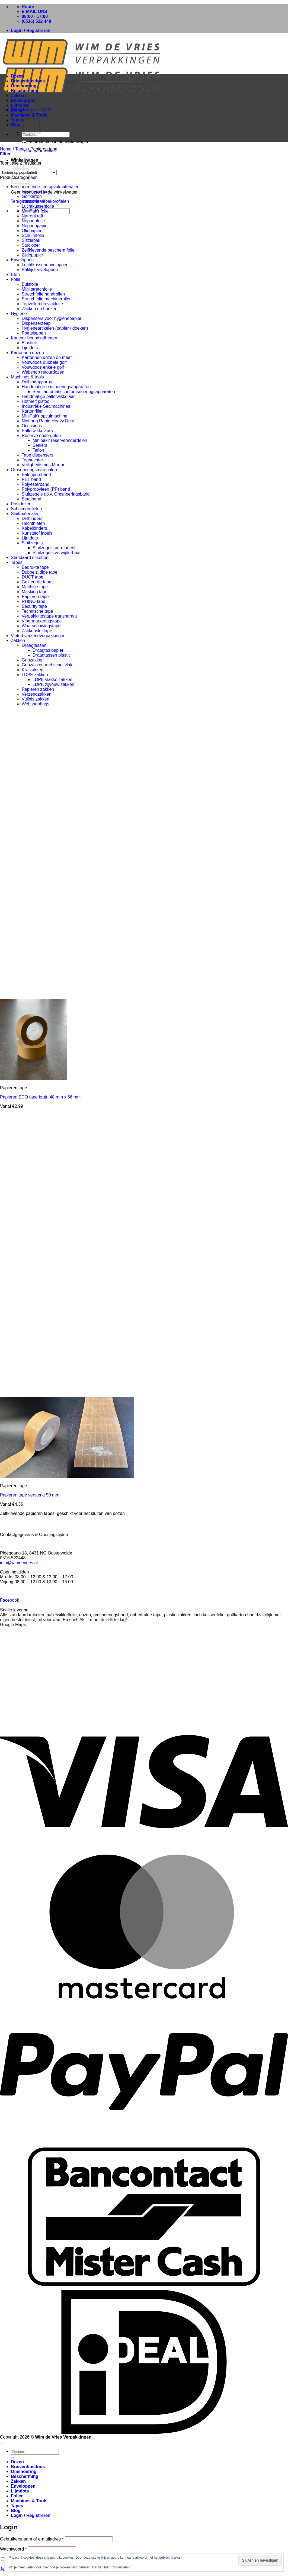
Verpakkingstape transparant (49, 616)
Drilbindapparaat (37, 382)
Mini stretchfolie (37, 289)
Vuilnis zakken (35, 699)
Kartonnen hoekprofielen (45, 201)
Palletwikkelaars (37, 430)
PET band (31, 479)
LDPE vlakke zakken (52, 679)
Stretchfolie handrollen (43, 294)
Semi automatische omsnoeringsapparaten (74, 391)
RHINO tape (33, 601)
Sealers (40, 445)
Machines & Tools (29, 2500)
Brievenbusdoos (28, 81)
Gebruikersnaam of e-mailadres (32, 2539)
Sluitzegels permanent (54, 547)
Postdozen (21, 504)
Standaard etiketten (30, 557)
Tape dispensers (37, 455)
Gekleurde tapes (37, 582)
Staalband (31, 499)
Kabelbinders (34, 528)
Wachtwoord (13, 2549)
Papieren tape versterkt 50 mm (29, 1495)
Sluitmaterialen (25, 513)
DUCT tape (32, 577)
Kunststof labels (37, 533)
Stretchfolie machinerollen (47, 299)
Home (6, 149)
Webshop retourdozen (43, 372)
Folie (15, 279)
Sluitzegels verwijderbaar (57, 552)
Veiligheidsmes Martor (43, 464)
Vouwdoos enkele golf (43, 367)
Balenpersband (36, 474)
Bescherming (24, 90)
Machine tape (35, 586)
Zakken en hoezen (39, 308)
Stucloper (31, 245)
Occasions (32, 425)
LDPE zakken (35, 674)
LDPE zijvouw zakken (53, 684)
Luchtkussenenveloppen (45, 264)
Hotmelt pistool (36, 401)
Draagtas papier (48, 650)
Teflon (38, 450)
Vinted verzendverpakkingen (38, 635)
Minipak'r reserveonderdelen (60, 440)
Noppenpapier (35, 225)
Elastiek (29, 343)
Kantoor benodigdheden (34, 338)
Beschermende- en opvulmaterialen (45, 186)
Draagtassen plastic (52, 655)
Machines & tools (27, 377)
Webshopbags (35, 704)
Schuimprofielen (26, 508)
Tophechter (32, 460)
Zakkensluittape (37, 630)
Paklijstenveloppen (40, 269)
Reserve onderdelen (41, 435)
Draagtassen (34, 645)
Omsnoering (23, 85)
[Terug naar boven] (2, 2443)
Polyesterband (35, 484)
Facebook (9, 1600)
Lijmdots (20, 105)
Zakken (18, 95)
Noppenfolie (33, 221)
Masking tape (34, 591)
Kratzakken (32, 669)
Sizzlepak (31, 240)
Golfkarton (32, 196)
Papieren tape (35, 596)
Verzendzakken (36, 694)
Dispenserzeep (36, 323)
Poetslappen (34, 333)
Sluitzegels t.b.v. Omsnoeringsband (56, 494)
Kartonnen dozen (27, 352)
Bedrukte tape (35, 567)
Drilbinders (32, 518)
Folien (17, 110)
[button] (30, 30)
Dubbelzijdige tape (39, 572)
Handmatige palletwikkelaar (48, 396)
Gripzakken (33, 660)
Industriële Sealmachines (46, 406)
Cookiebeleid (120, 2567)
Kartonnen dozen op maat (47, 357)
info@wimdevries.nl (19, 1562)
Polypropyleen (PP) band (46, 489)
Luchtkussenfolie (38, 206)
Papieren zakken (38, 689)
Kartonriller (32, 411)
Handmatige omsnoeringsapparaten (56, 386)
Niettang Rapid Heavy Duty (48, 421)
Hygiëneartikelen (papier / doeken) (55, 328)
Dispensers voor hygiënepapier (52, 318)
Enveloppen (23, 100)
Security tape (34, 606)
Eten (15, 274)
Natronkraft (32, 216)
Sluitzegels (32, 543)
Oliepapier (31, 230)
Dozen (17, 76)
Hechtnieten (33, 523)
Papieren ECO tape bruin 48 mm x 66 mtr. (40, 1097)
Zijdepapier (32, 255)
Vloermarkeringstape (42, 621)
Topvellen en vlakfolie (42, 303)
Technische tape (37, 611)
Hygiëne (19, 313)
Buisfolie (30, 284)
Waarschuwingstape (41, 626)
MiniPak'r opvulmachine (44, 416)
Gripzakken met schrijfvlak (47, 665)
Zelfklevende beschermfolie (48, 250)
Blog (16, 125)
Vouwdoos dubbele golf (44, 362)
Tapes (17, 120)
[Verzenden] (24, 141)
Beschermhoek (36, 191)
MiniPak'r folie (35, 211)
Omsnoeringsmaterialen (34, 469)
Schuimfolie (33, 235)
